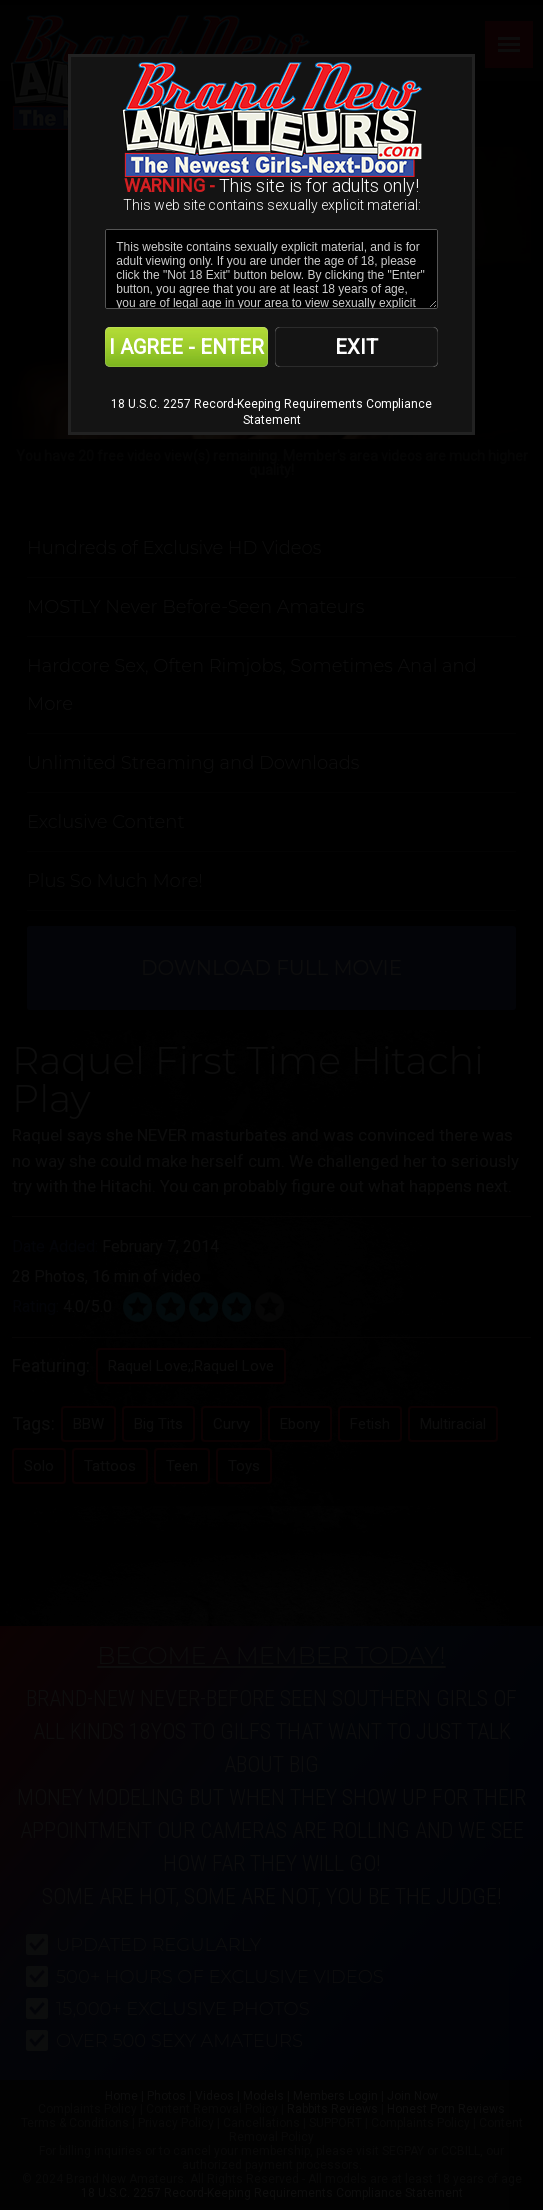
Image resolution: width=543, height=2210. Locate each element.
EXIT (356, 347)
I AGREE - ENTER (186, 347)
